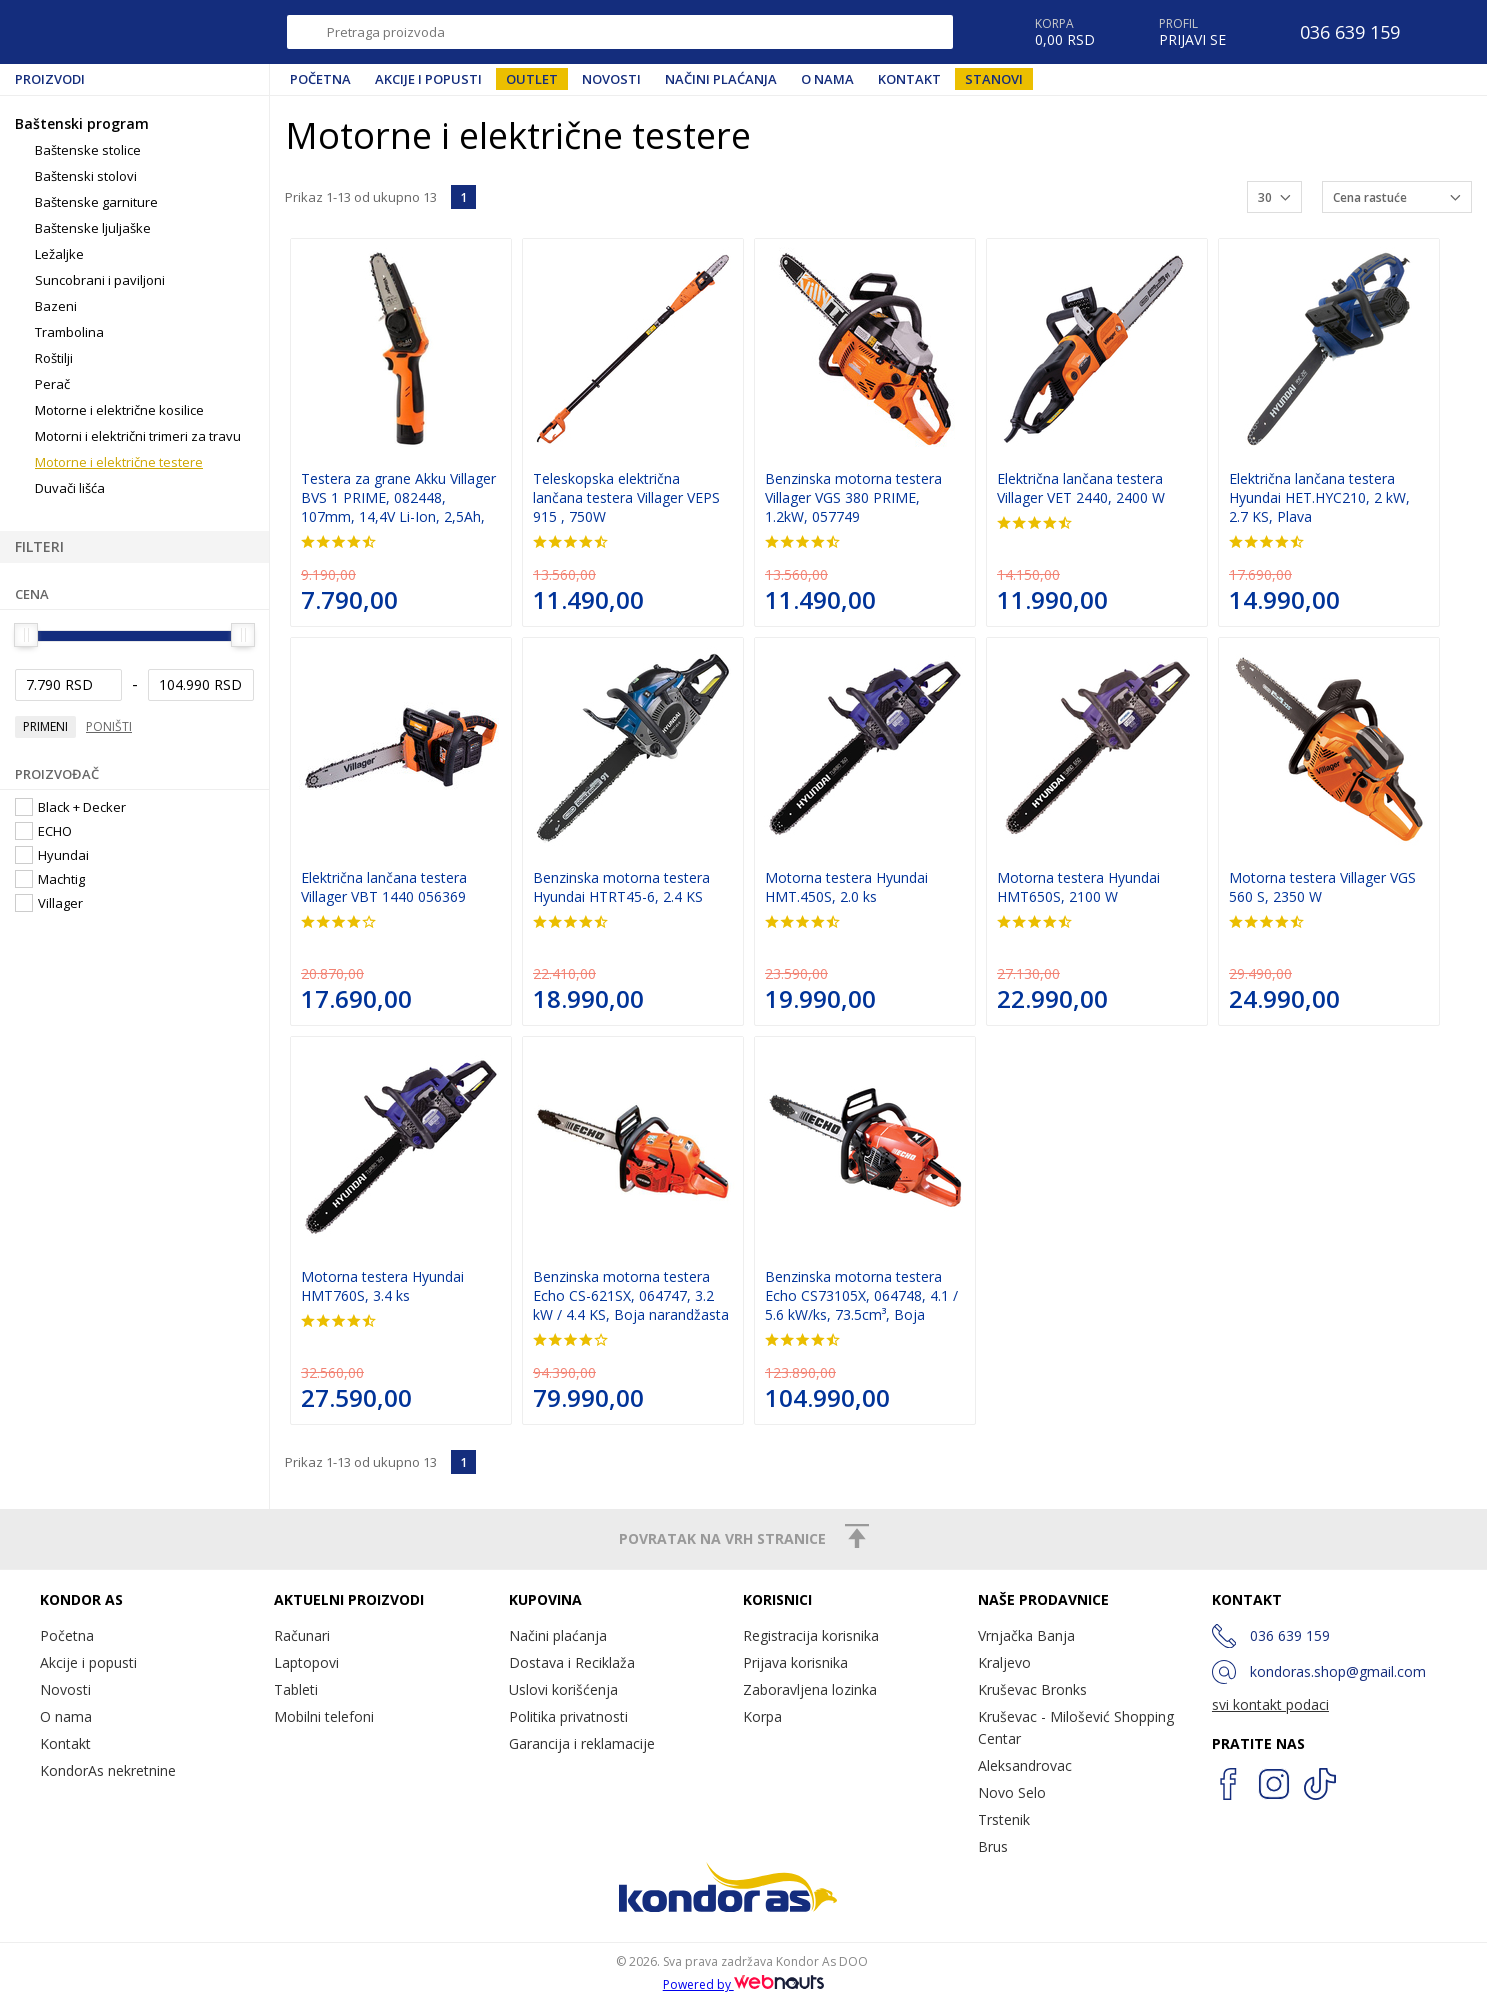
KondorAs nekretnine (108, 1770)
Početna (320, 79)
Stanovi (994, 79)
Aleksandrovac (1025, 1765)
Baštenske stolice (88, 150)
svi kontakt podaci (1270, 1704)
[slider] (26, 635)
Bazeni (56, 306)
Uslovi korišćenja (563, 1689)
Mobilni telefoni (324, 1716)
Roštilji (54, 358)
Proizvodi (50, 79)
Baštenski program (82, 123)
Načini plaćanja (721, 79)
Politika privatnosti (568, 1716)
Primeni (45, 726)
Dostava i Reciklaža (572, 1662)
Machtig (50, 879)
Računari (302, 1635)
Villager (49, 903)
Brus (993, 1846)
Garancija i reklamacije (582, 1743)
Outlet (532, 79)
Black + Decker (70, 807)
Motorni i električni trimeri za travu (138, 436)
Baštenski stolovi (86, 176)
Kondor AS (104, 32)
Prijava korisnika (795, 1662)
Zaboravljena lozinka (810, 1689)
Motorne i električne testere (119, 462)
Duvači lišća (70, 488)
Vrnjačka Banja (1026, 1635)
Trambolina (69, 332)
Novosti (611, 79)
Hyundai (52, 855)
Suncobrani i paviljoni (100, 280)
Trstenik (1004, 1819)
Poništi (109, 726)
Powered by (744, 1984)
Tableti (296, 1689)
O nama (827, 79)
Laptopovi (306, 1662)
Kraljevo (1004, 1662)
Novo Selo (1012, 1792)
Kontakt (909, 79)
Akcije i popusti (428, 79)
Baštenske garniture (96, 202)
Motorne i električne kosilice (119, 410)
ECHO (43, 831)
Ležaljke (59, 254)
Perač (52, 384)
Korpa (762, 1716)
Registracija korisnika (811, 1635)
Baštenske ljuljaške (93, 228)
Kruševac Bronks (1032, 1689)
